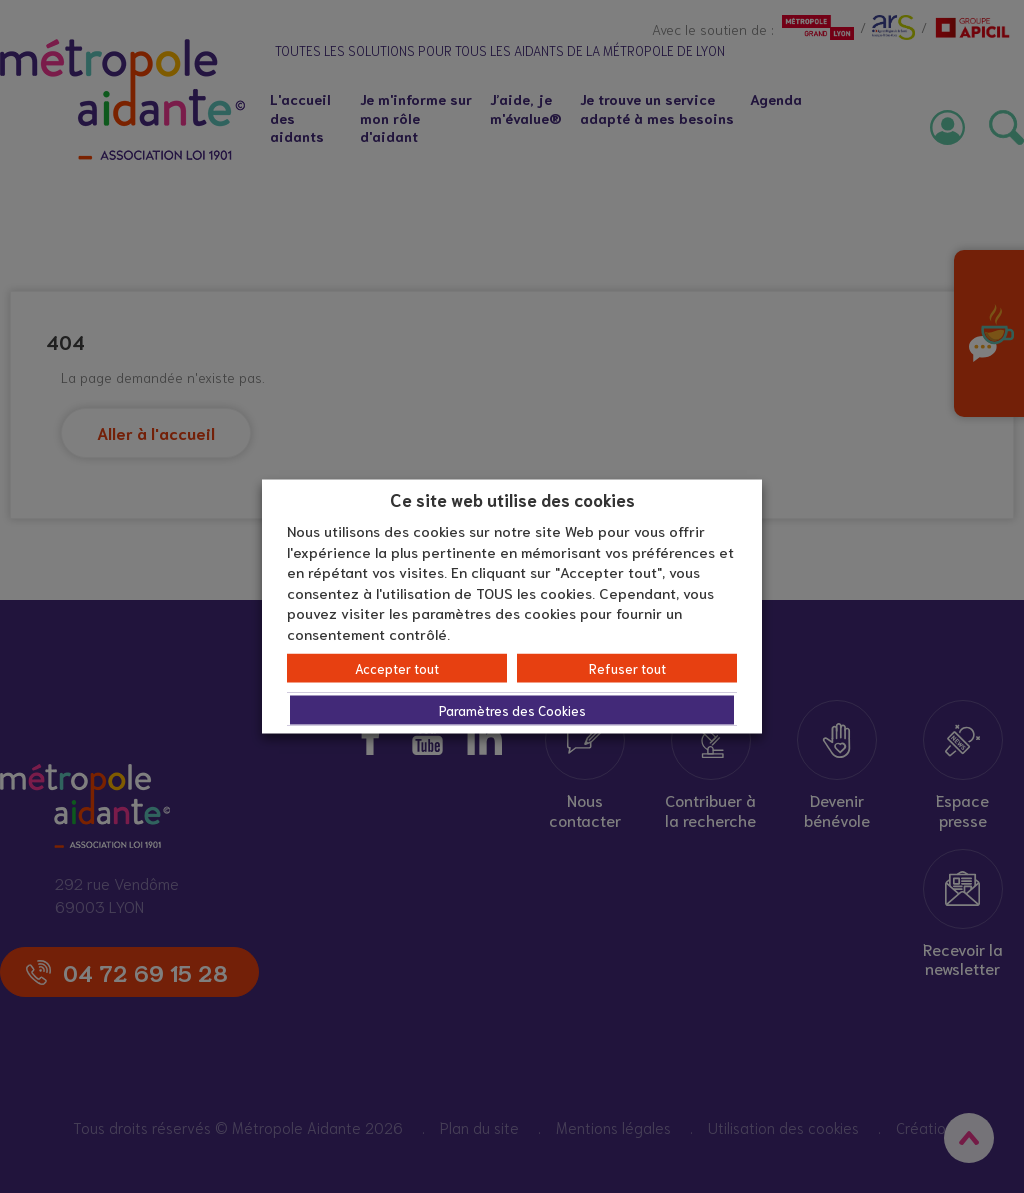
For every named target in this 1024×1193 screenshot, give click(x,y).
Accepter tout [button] (397, 668)
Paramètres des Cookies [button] (512, 710)
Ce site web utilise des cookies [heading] (512, 498)
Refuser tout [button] (627, 668)
